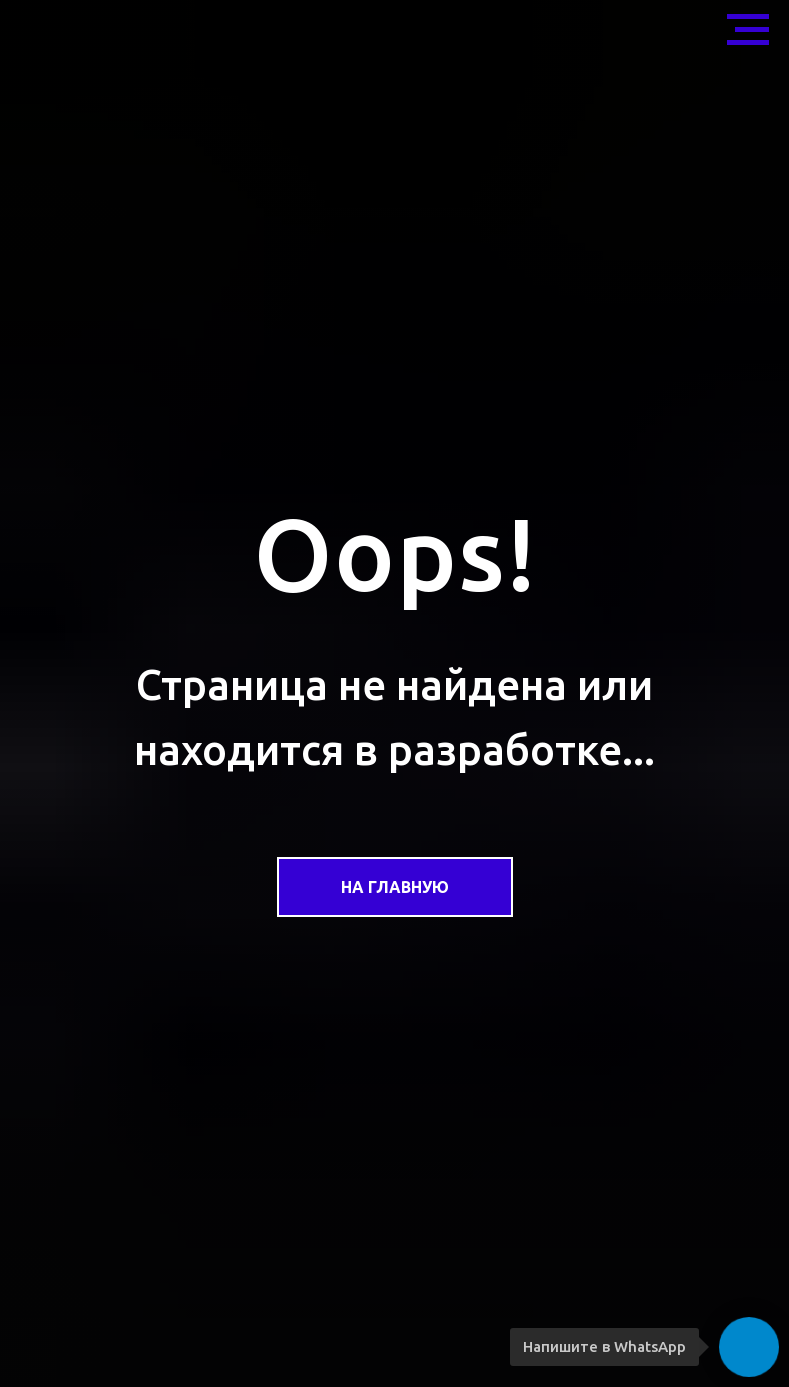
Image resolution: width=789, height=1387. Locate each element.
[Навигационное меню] (748, 30)
